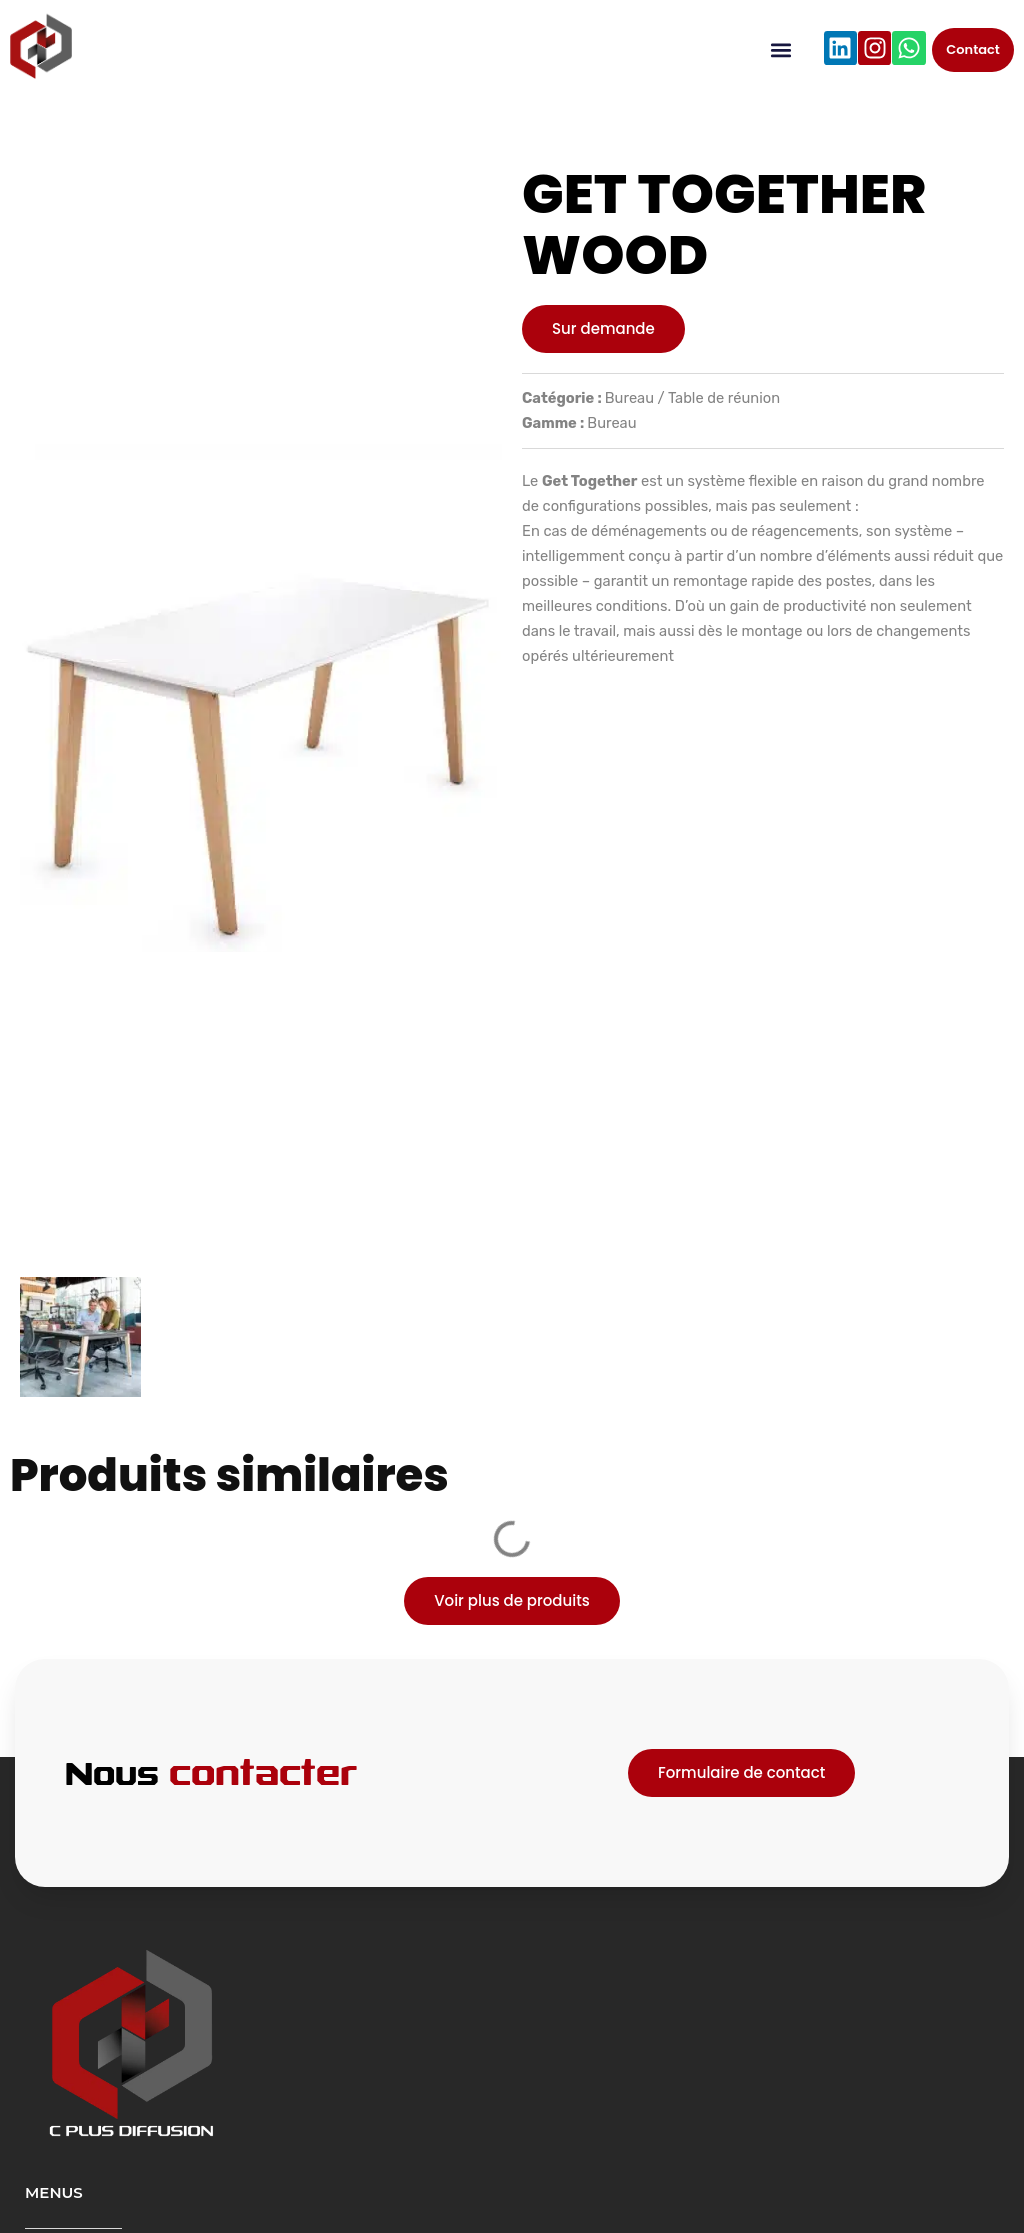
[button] (780, 50)
